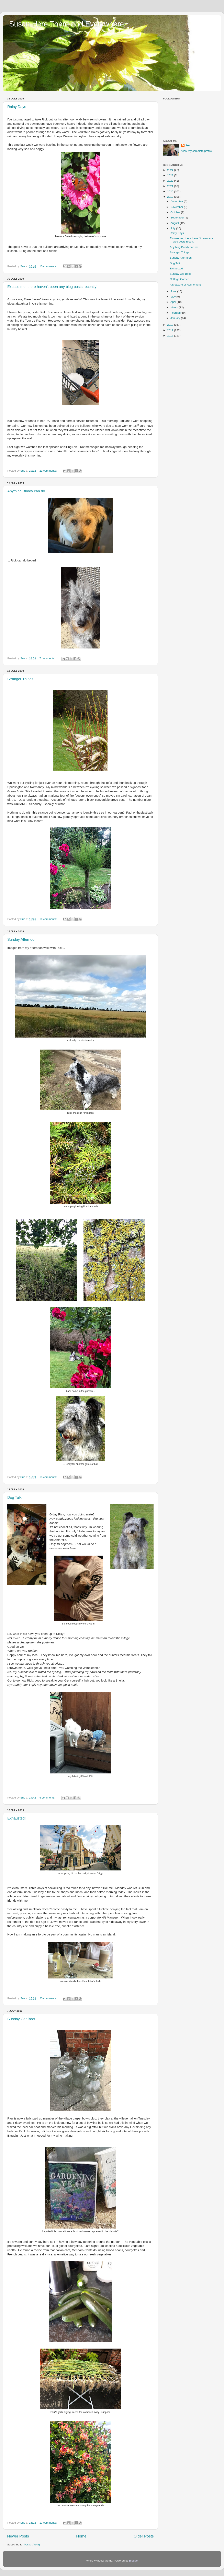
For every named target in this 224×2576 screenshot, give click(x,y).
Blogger (133, 2560)
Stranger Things (20, 679)
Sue (187, 145)
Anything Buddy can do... (27, 491)
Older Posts (144, 2536)
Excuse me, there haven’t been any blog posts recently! (52, 287)
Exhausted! (16, 1818)
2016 (170, 335)
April (173, 301)
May (173, 296)
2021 (170, 186)
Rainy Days (16, 107)
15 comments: (49, 1477)
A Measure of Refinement (185, 284)
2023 (170, 175)
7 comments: (48, 658)
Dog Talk (14, 1497)
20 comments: (49, 1998)
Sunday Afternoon (21, 939)
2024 (170, 170)
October (175, 212)
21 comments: (49, 470)
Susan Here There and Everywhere (66, 24)
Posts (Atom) (32, 2544)
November (177, 206)
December (177, 201)
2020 (170, 191)
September (177, 217)
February (176, 312)
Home (81, 2536)
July (173, 228)
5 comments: (48, 1797)
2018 (170, 324)
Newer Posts (18, 2536)
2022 (170, 180)
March (174, 307)
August (175, 223)
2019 (170, 196)
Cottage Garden (179, 279)
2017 (170, 330)
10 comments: (49, 266)
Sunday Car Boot (21, 2019)
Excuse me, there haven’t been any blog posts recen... (191, 240)
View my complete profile (196, 150)
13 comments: (49, 2522)
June (173, 291)
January (175, 318)
